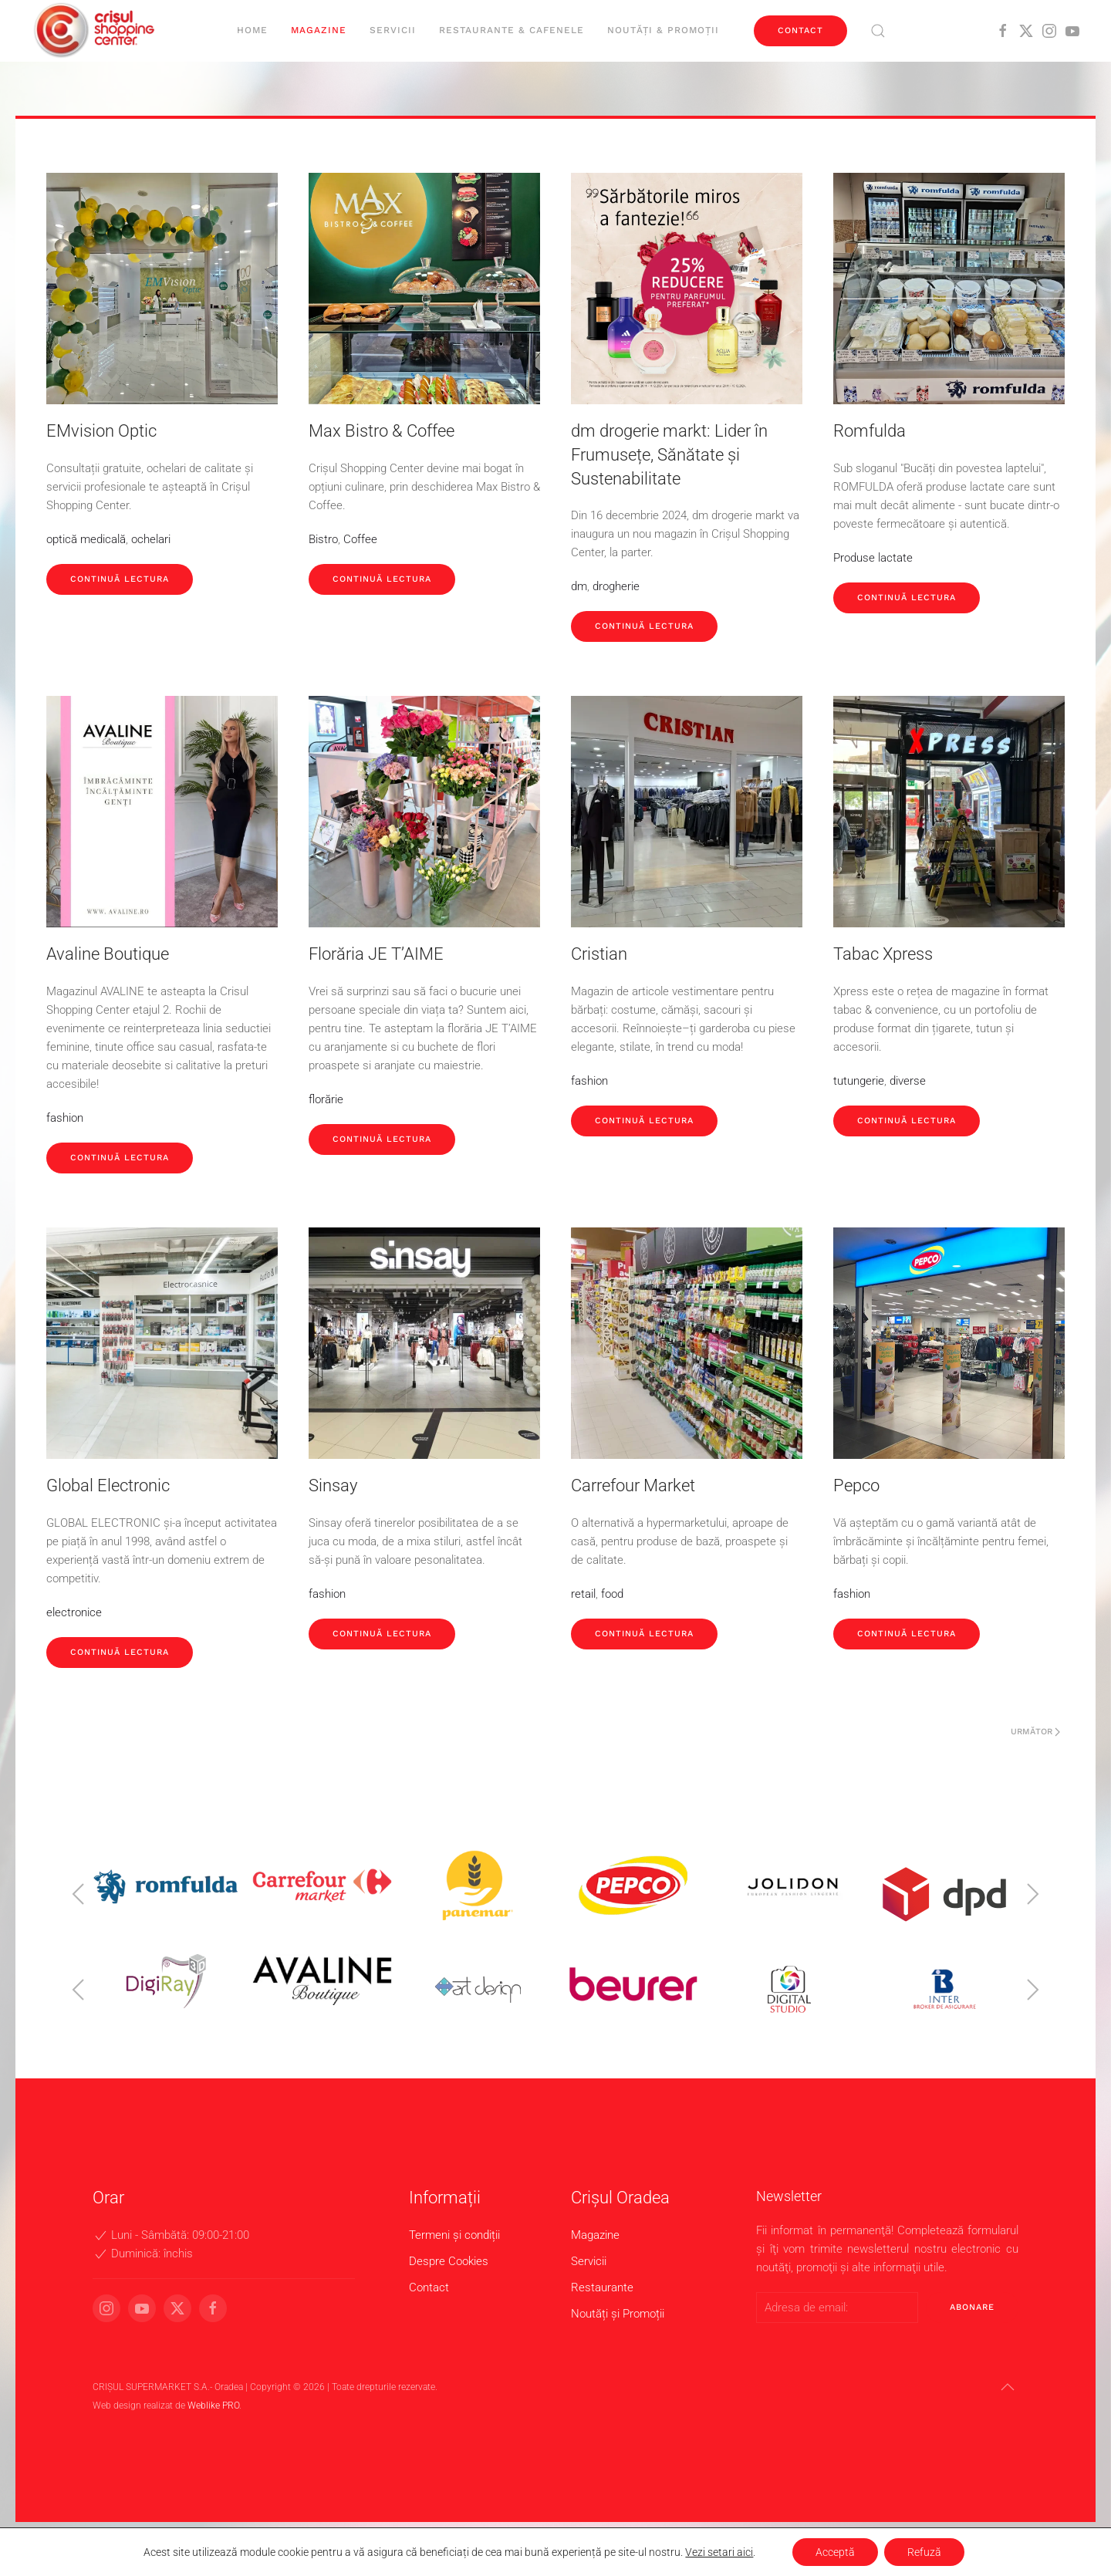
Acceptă (835, 2552)
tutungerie (858, 1081)
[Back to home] (96, 31)
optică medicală (86, 539)
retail (583, 1594)
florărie (326, 1099)
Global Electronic (108, 1485)
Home (252, 30)
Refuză (924, 2552)
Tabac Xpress (883, 954)
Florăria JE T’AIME (376, 954)
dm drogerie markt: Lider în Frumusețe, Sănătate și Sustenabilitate (669, 454)
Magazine (318, 30)
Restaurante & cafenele (511, 30)
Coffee (360, 539)
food (612, 1594)
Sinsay (333, 1485)
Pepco (856, 1485)
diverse (908, 1081)
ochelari (151, 539)
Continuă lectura (119, 579)
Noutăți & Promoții (663, 30)
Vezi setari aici (719, 2552)
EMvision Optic (101, 431)
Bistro (323, 539)
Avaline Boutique (107, 954)
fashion (64, 1118)
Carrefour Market (633, 1485)
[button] (878, 31)
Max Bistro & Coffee (381, 431)
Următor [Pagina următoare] (1035, 1732)
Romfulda (869, 431)
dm (579, 586)
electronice (74, 1612)
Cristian (599, 954)
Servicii (393, 30)
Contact (800, 30)
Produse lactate (873, 558)
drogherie (616, 586)
